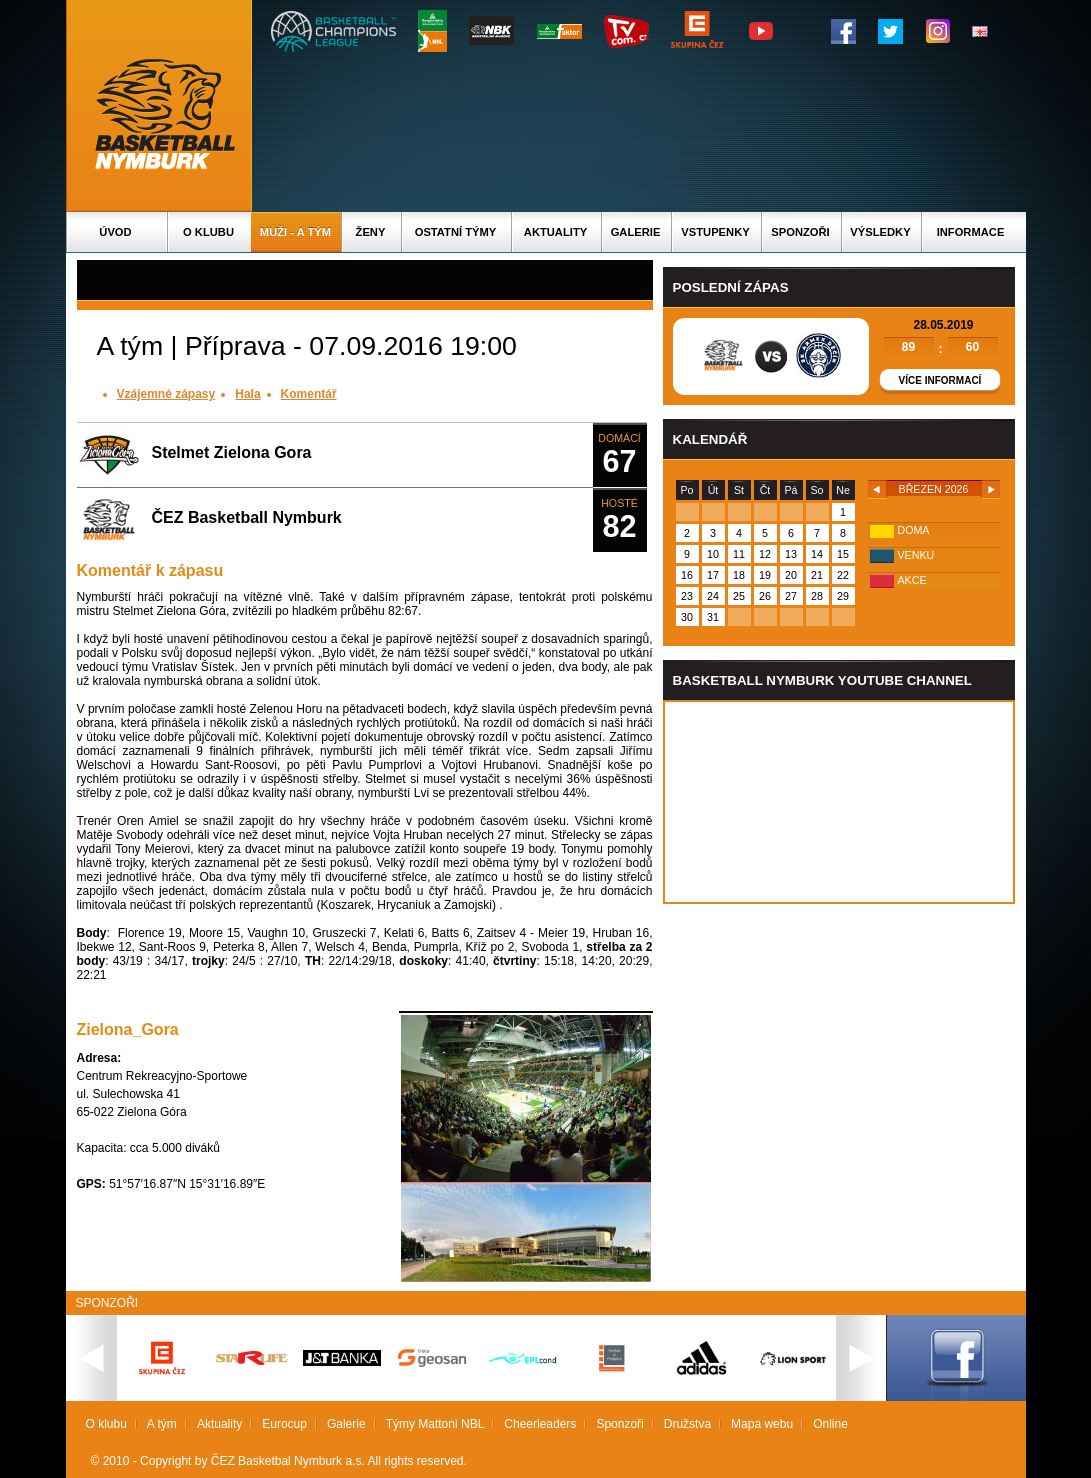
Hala (247, 394)
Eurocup (284, 1424)
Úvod (115, 232)
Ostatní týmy (456, 232)
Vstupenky (715, 232)
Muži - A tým (295, 232)
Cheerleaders (540, 1424)
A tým (162, 1424)
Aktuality (555, 232)
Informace (971, 232)
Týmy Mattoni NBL (435, 1424)
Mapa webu (762, 1424)
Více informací (940, 380)
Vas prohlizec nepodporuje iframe (839, 802)
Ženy (371, 232)
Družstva (687, 1424)
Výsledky (880, 232)
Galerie (636, 232)
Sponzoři (800, 232)
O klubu (208, 232)
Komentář (309, 394)
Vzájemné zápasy (166, 394)
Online (830, 1424)
